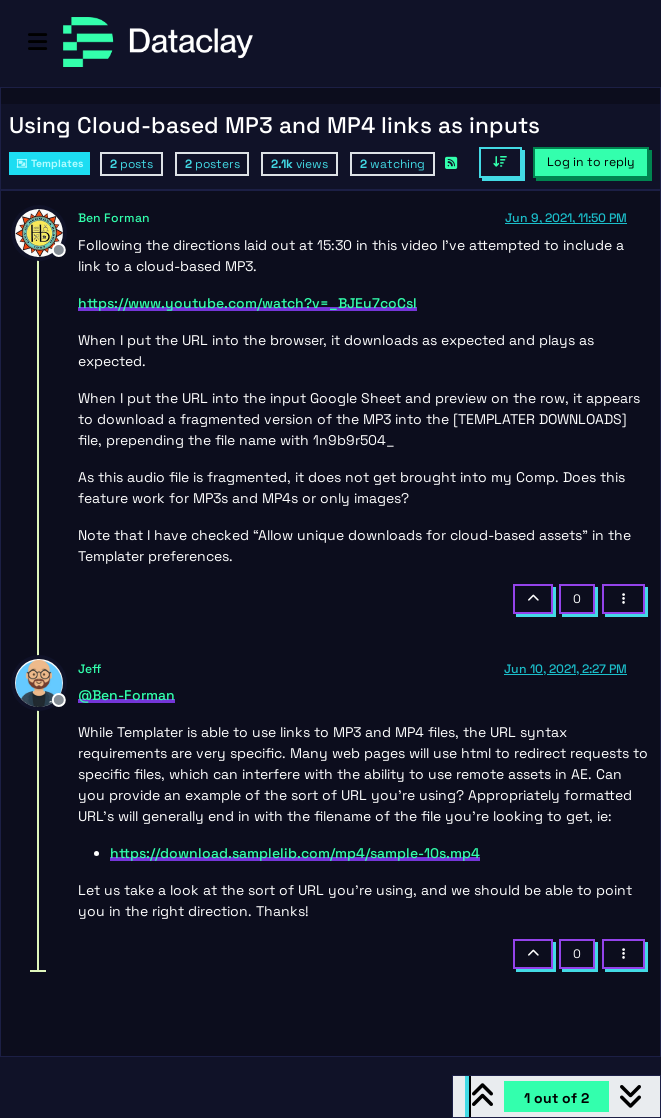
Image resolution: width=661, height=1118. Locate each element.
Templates (49, 163)
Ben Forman (114, 218)
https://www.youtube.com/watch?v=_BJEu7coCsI (247, 303)
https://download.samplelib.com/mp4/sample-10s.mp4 (295, 853)
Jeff (89, 669)
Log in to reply (591, 162)
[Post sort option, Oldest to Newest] (500, 162)
